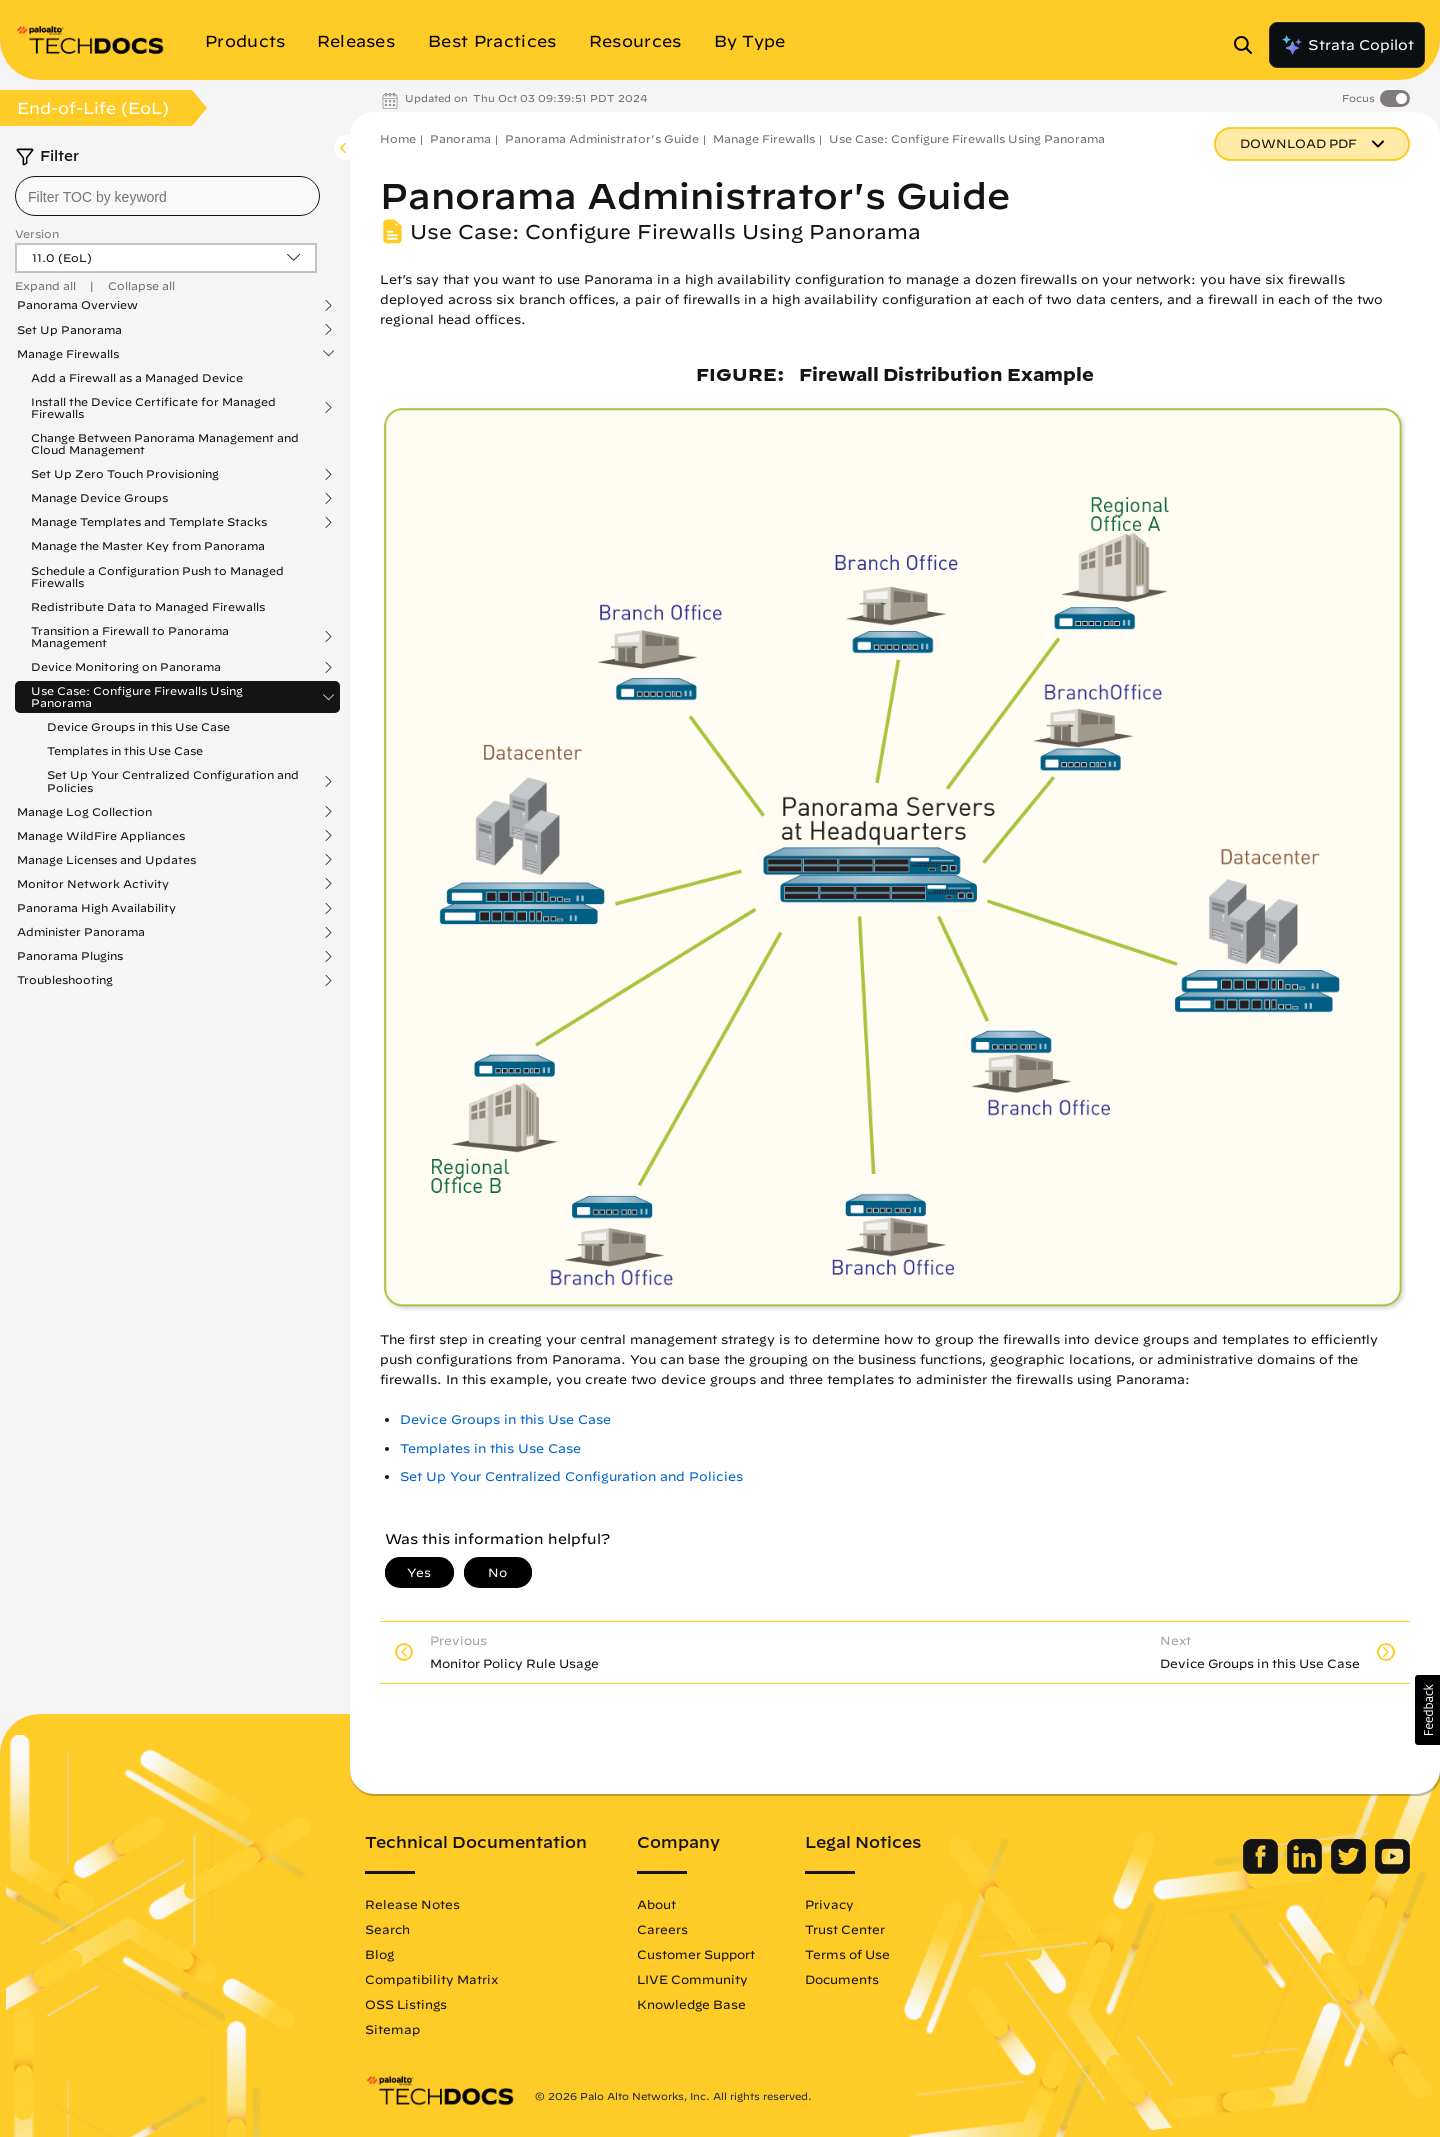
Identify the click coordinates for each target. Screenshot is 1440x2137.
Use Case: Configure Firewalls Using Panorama (137, 697)
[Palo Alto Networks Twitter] (1350, 1869)
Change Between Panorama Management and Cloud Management (165, 443)
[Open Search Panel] (1249, 45)
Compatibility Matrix (431, 1979)
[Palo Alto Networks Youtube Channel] (1392, 1869)
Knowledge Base (691, 2004)
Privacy (829, 1904)
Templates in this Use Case (125, 750)
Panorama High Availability (96, 908)
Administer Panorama (81, 932)
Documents (842, 1979)
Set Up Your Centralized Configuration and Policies (173, 781)
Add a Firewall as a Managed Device (137, 377)
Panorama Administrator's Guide (602, 138)
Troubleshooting (65, 980)
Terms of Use (847, 1954)
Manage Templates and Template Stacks (149, 522)
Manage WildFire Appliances (101, 836)
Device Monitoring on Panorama (126, 667)
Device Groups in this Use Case (138, 726)
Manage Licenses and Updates (106, 860)
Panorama (460, 138)
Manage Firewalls (68, 354)
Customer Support (696, 1954)
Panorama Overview (77, 305)
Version (37, 233)
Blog (379, 1954)
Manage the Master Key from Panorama (148, 545)
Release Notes (412, 1904)
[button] (1427, 1710)
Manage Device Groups (99, 498)
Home (398, 138)
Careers (662, 1929)
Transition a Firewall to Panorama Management (130, 637)
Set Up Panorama (69, 330)
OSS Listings (406, 2004)
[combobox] (167, 196)
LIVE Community (692, 1979)
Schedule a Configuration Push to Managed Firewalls (157, 576)
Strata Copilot (1347, 45)
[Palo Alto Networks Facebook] (1262, 1869)
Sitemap (392, 2029)
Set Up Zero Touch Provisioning (125, 474)
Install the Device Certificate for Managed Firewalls (153, 408)
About (656, 1904)
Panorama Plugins (70, 956)
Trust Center (845, 1929)
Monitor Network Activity (93, 884)
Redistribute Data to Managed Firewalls (148, 606)
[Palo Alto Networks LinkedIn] (1306, 1869)
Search (387, 1929)
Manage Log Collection (84, 812)
